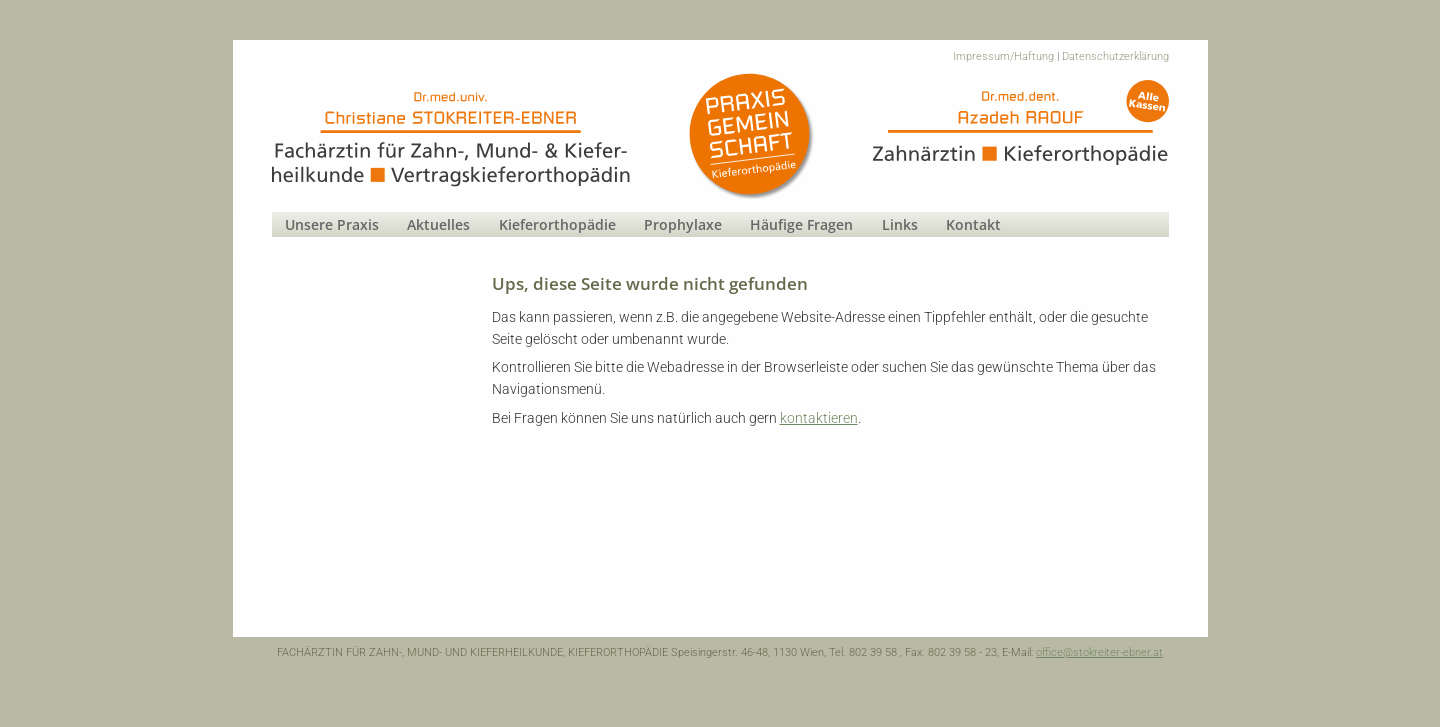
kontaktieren (819, 418)
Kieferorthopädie (557, 224)
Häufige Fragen (801, 224)
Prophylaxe (683, 224)
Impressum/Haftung (1003, 56)
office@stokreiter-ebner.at (1099, 652)
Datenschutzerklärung (1115, 56)
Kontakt (973, 224)
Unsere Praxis (332, 224)
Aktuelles (438, 224)
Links (900, 224)
